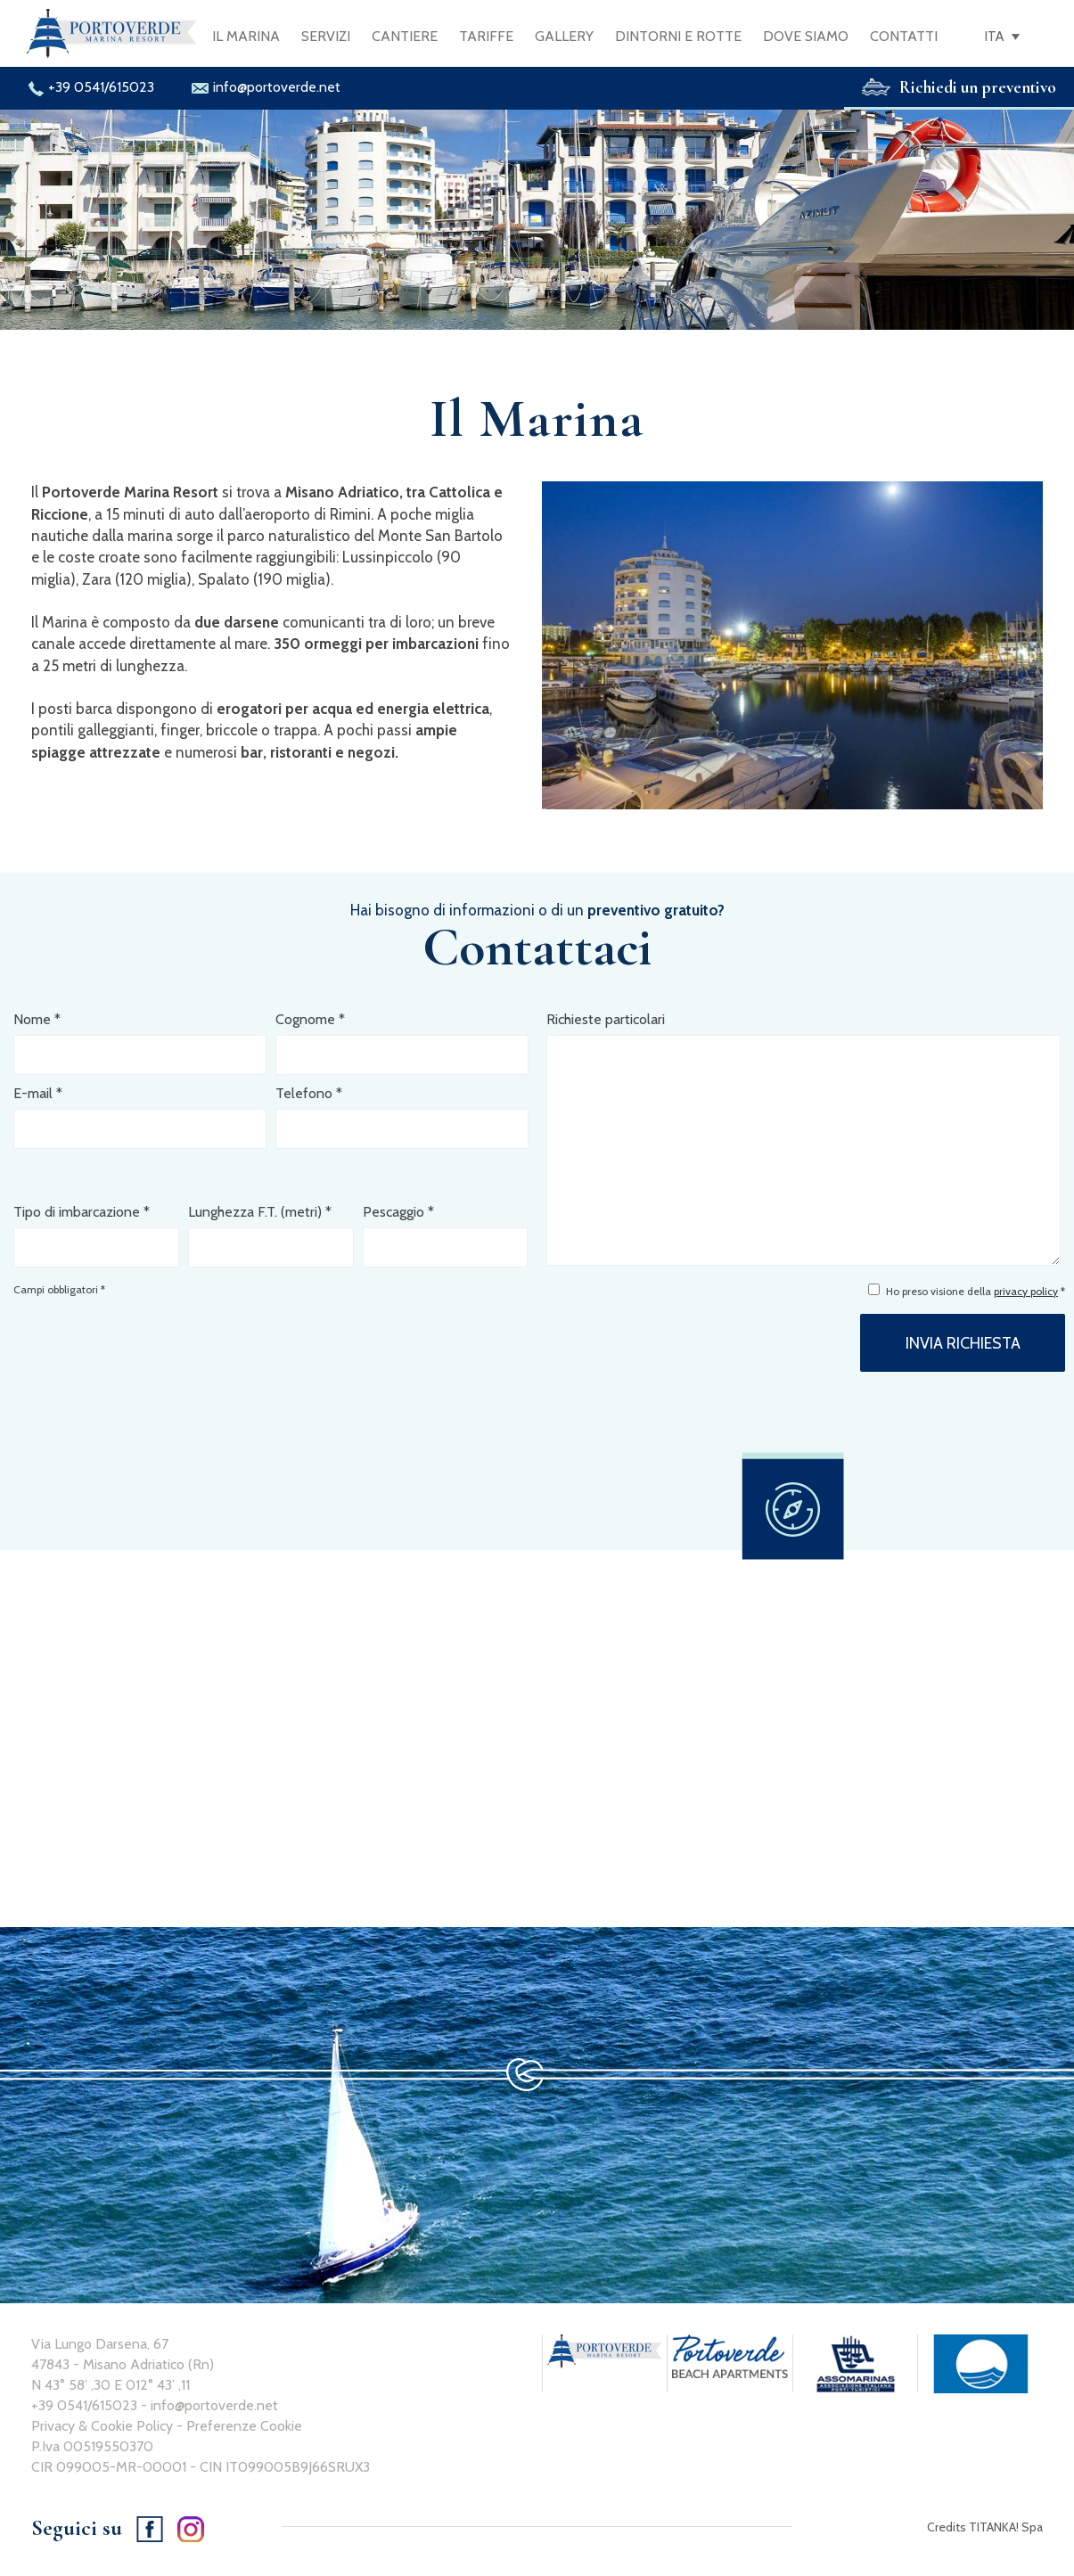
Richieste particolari (605, 1019)
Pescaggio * (398, 1211)
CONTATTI (904, 36)
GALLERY (564, 36)
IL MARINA (246, 36)
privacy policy (1026, 1291)
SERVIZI (325, 36)
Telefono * (308, 1093)
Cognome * (310, 1019)
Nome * (37, 1019)
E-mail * (37, 1093)
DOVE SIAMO (806, 36)
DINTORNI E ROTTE (678, 36)
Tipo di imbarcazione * (81, 1211)
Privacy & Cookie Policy (102, 2425)
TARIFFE (486, 36)
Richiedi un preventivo (959, 87)
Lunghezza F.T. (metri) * (260, 1211)
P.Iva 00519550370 (92, 2446)
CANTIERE (405, 36)
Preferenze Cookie (244, 2425)
